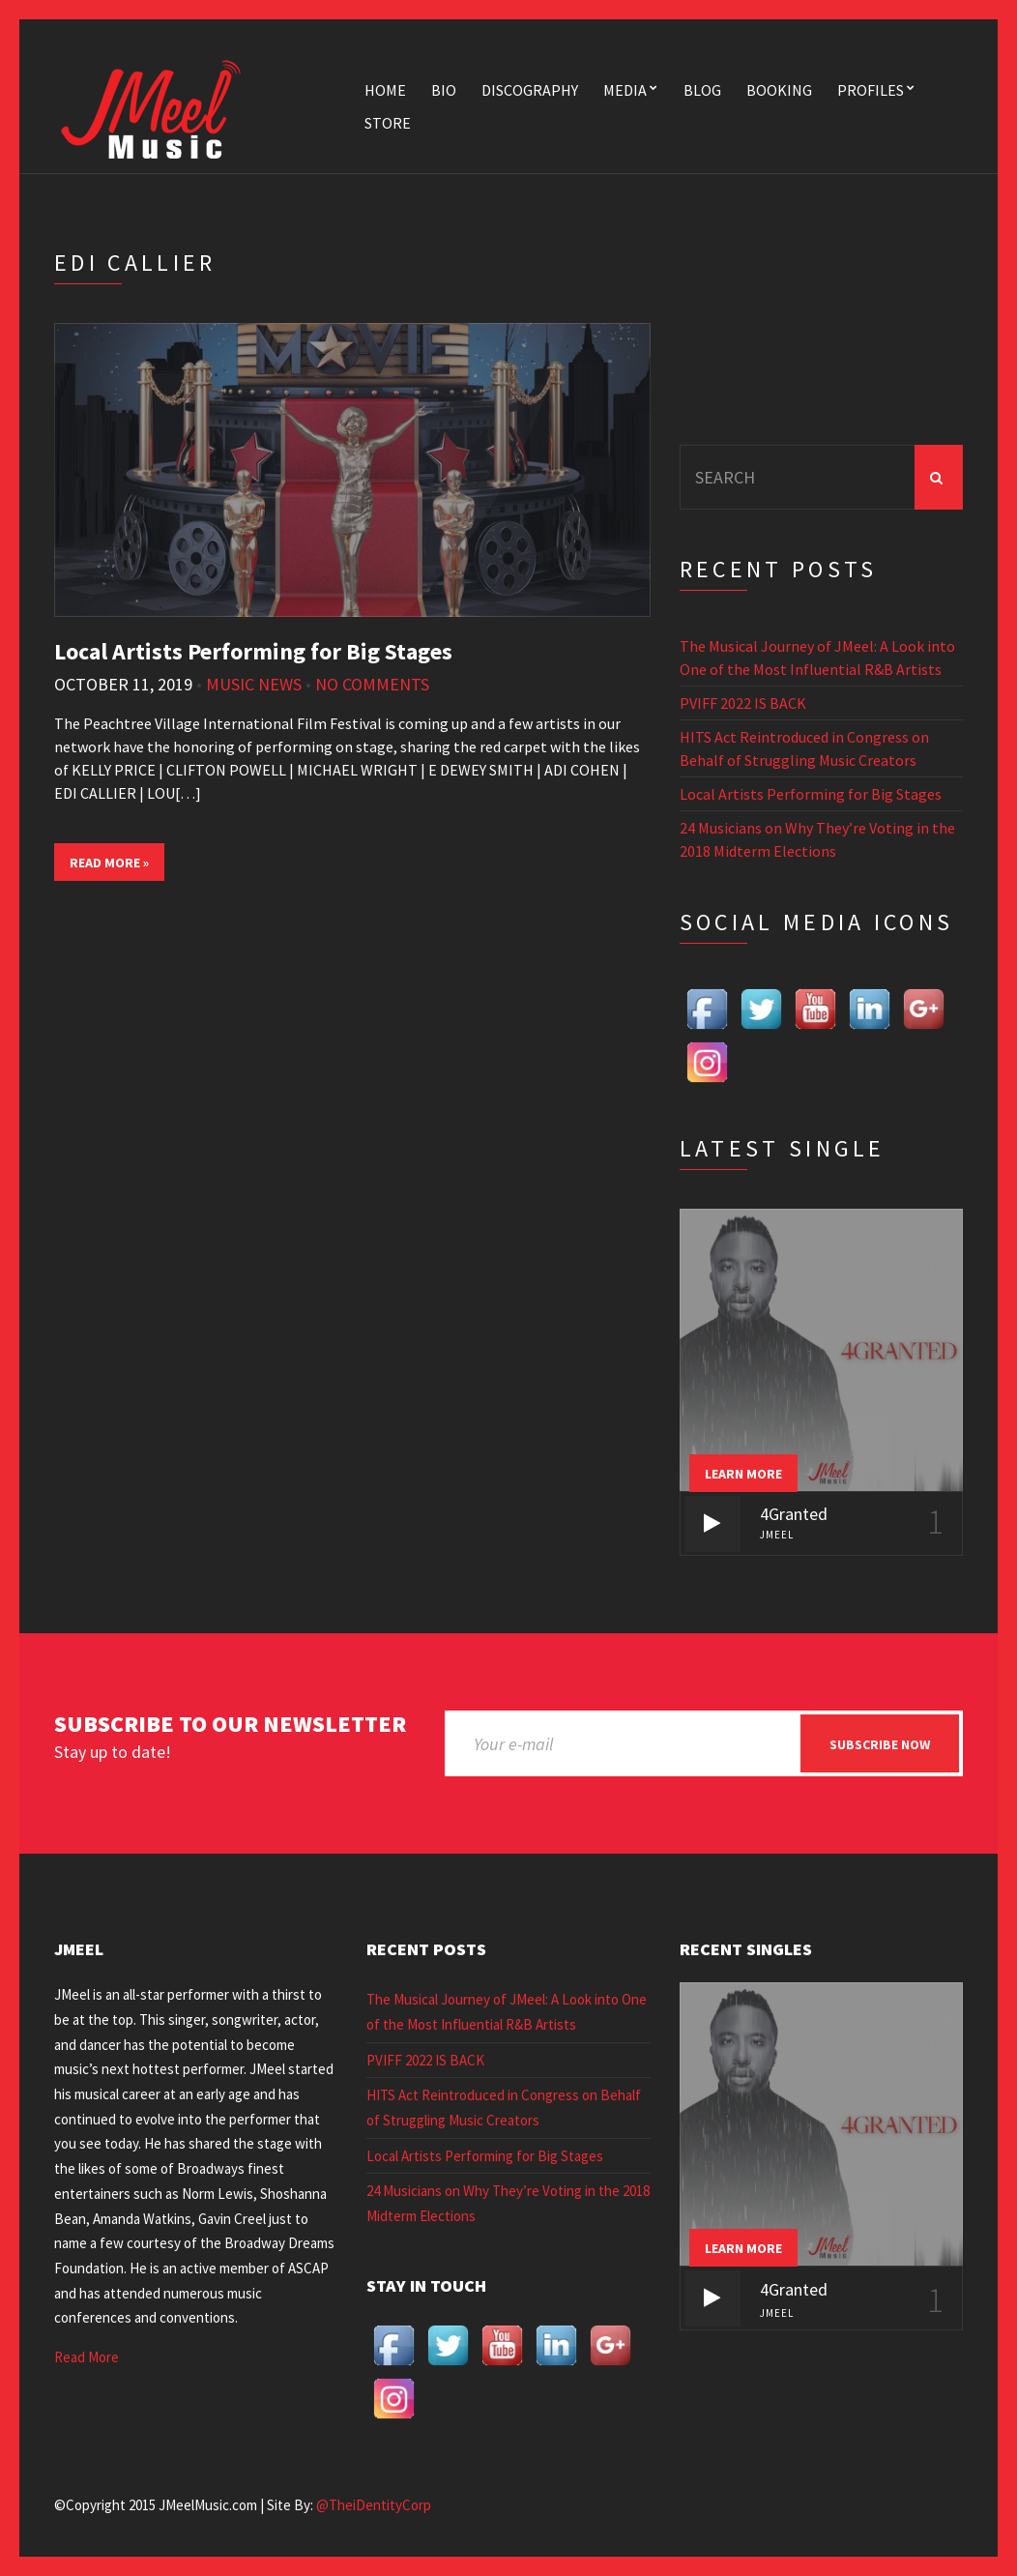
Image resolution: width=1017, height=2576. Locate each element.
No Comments (372, 684)
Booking (779, 90)
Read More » (109, 862)
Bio (443, 90)
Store (387, 122)
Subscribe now (879, 1744)
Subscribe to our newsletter (230, 1725)
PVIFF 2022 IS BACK (743, 703)
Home (385, 90)
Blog (702, 90)
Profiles (870, 90)
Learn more (743, 1473)
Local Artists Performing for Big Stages (253, 651)
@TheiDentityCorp (373, 2505)
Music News (254, 684)
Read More (86, 2357)
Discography (529, 90)
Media (625, 90)
